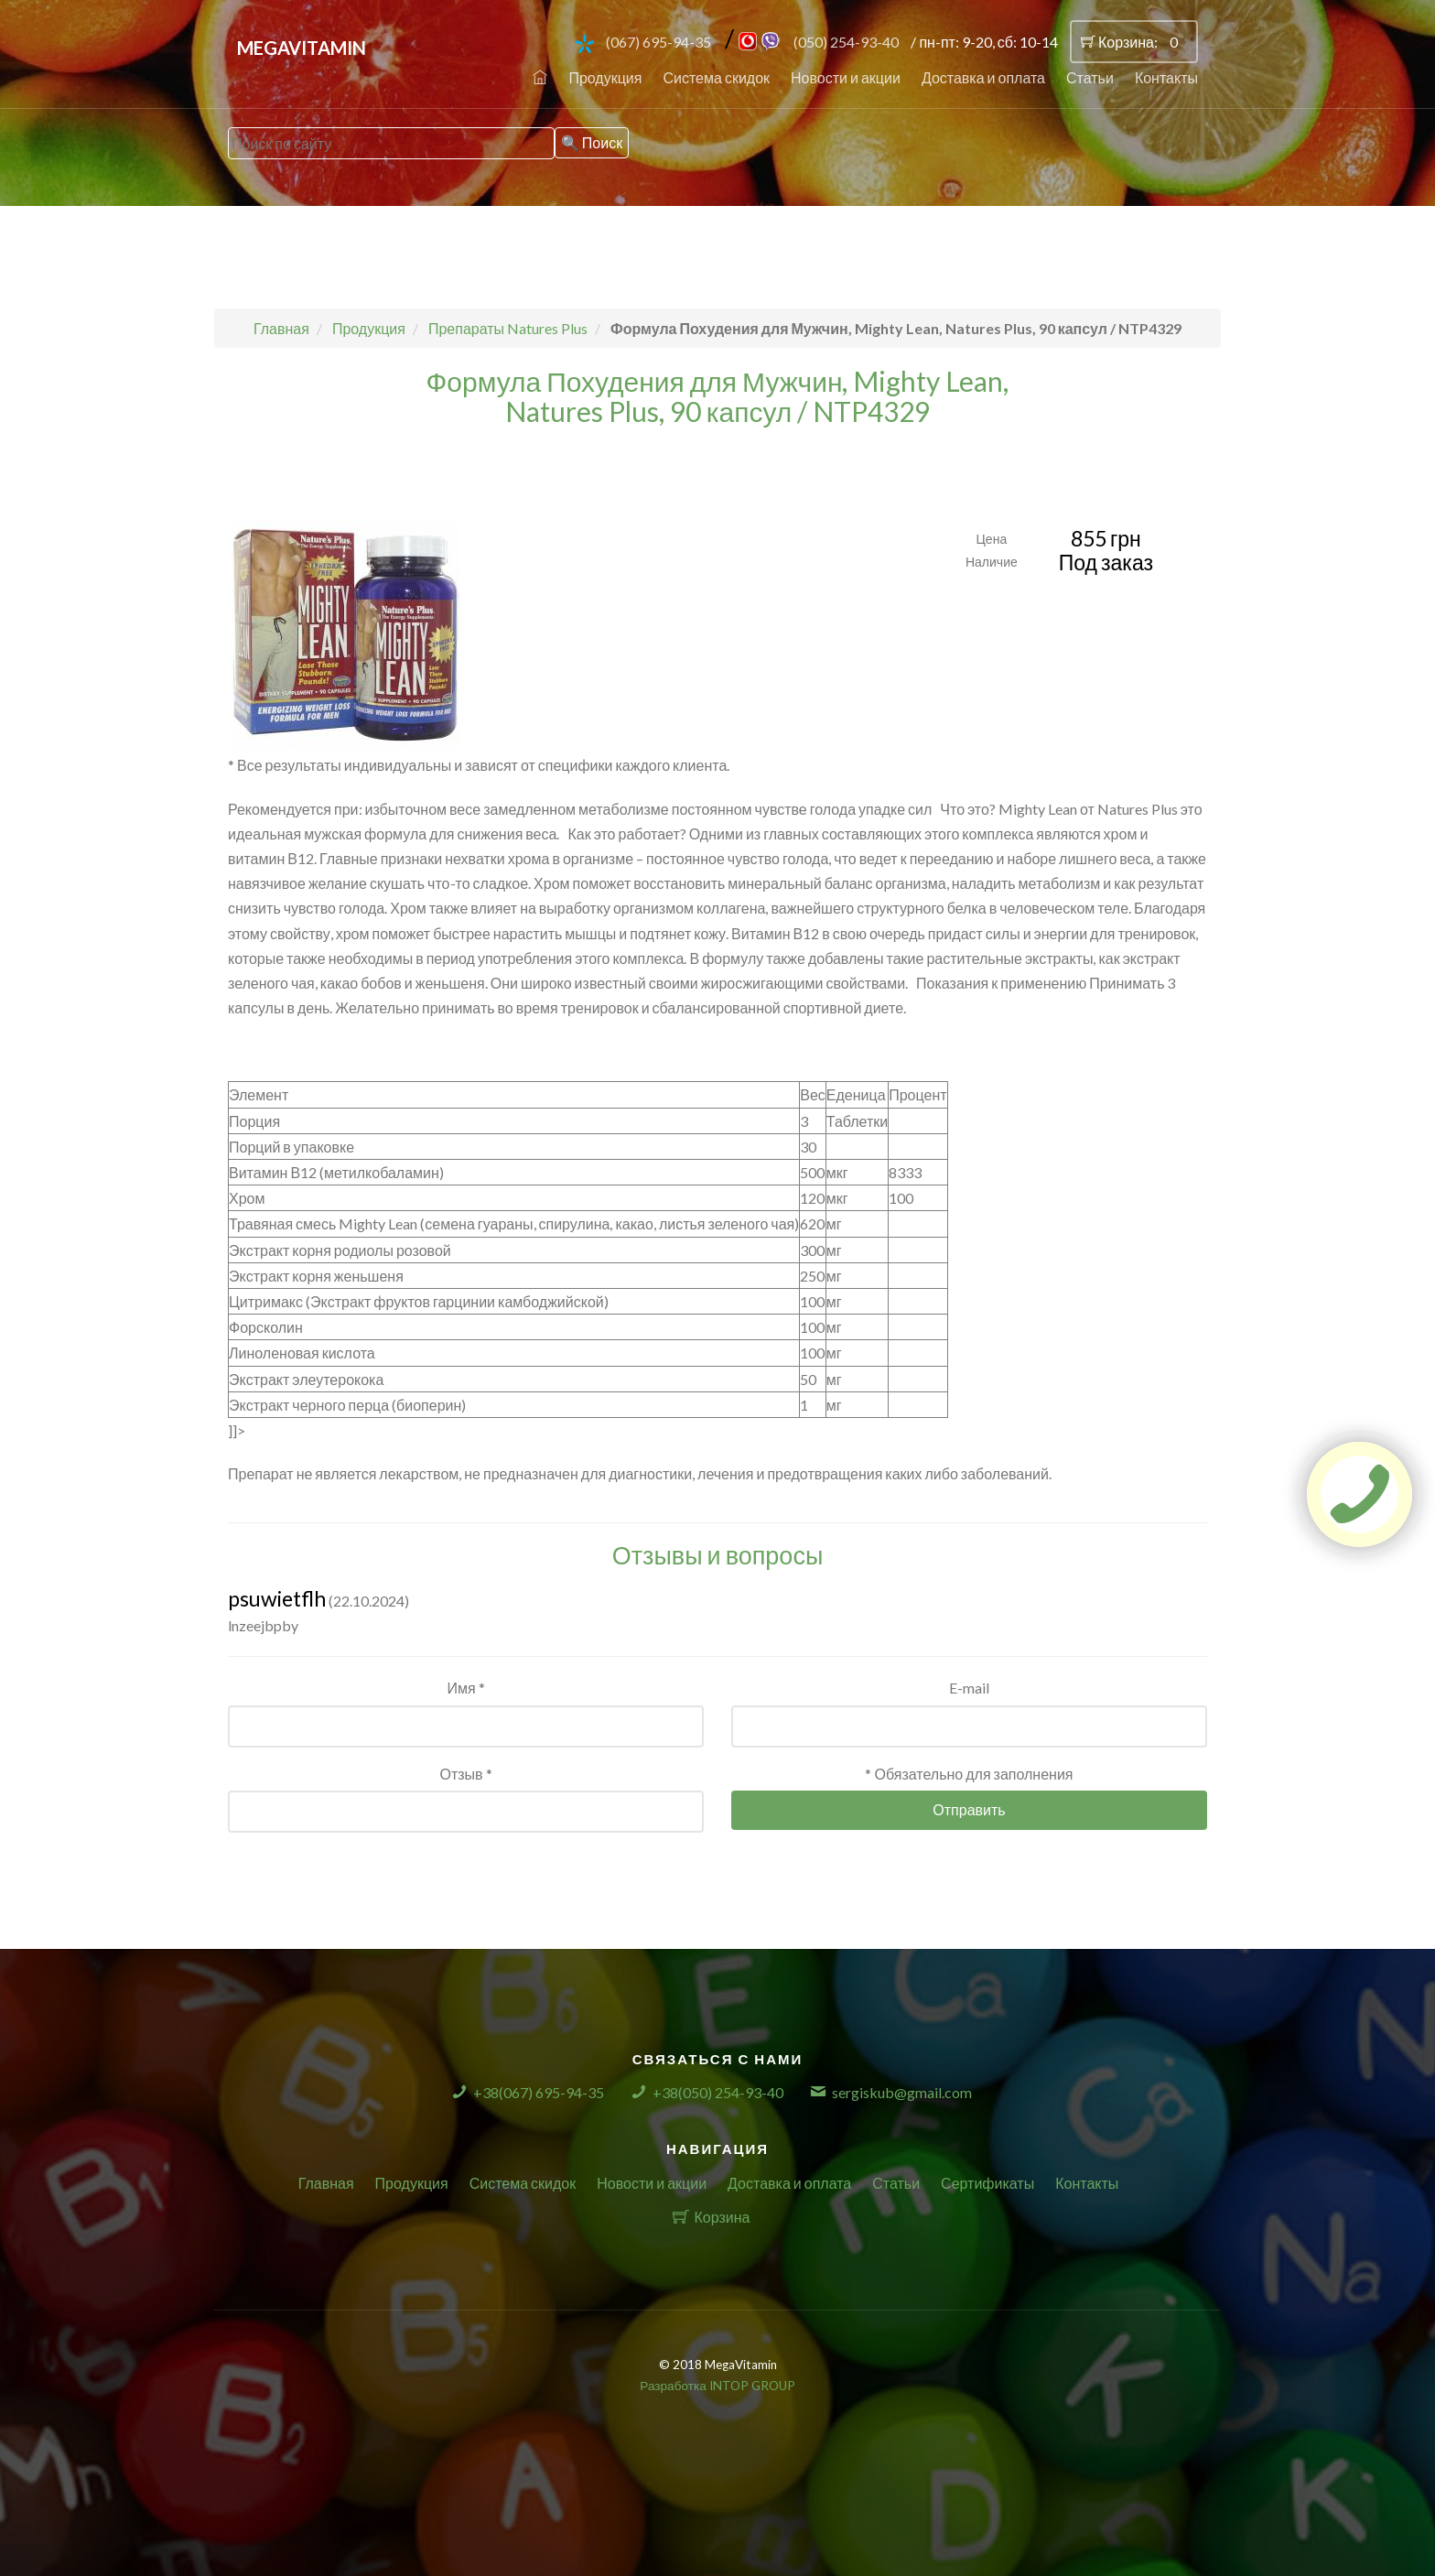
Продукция (605, 77)
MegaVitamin (301, 48)
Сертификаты (987, 2183)
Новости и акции (846, 77)
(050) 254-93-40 (846, 41)
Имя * (465, 1687)
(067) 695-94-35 (658, 41)
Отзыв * (465, 1773)
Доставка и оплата (983, 77)
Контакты (1166, 77)
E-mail (969, 1687)
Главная (326, 2183)
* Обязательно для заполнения (969, 1773)
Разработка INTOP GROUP (717, 2385)
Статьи (1090, 77)
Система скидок (716, 77)
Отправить (969, 1809)
